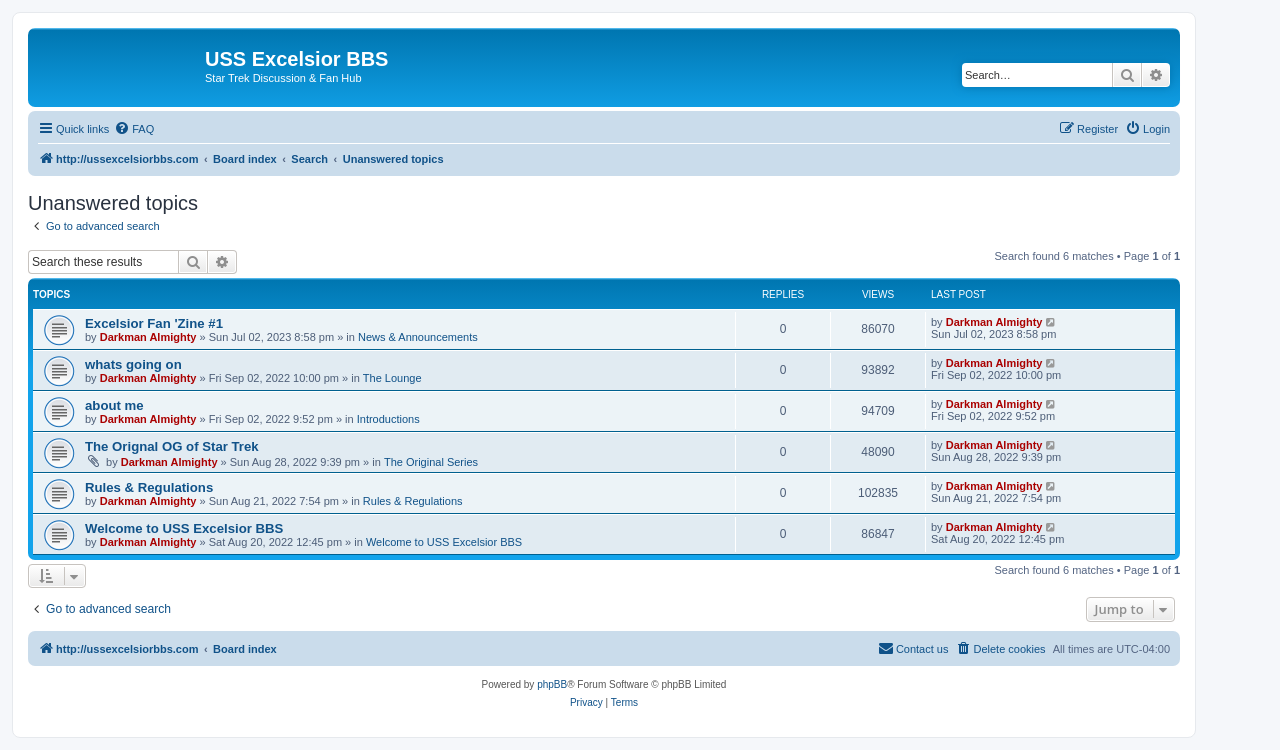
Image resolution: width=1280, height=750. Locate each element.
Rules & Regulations (149, 487)
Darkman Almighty (148, 337)
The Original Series (431, 462)
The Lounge (392, 378)
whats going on (133, 364)
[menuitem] (134, 129)
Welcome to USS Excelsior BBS (184, 528)
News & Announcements (418, 337)
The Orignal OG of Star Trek (172, 446)
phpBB (552, 684)
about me (114, 405)
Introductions (388, 419)
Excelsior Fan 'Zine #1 (154, 323)
